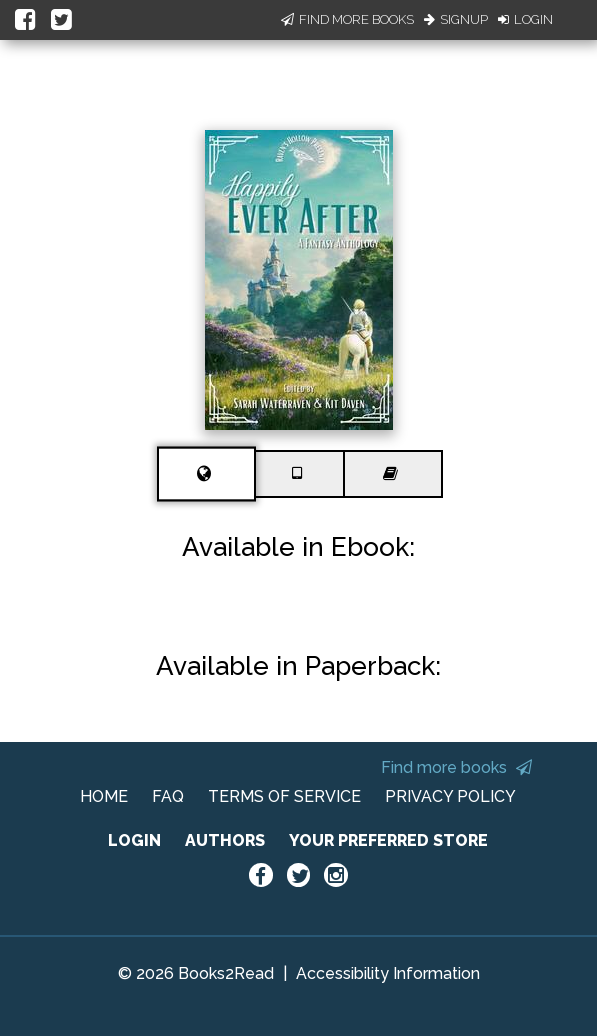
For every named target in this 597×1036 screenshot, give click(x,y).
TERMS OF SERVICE (284, 796)
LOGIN (134, 840)
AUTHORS (225, 840)
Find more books (456, 767)
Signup (456, 19)
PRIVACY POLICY (450, 796)
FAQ (168, 796)
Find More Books (347, 19)
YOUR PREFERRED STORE (388, 840)
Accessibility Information (388, 973)
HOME (104, 796)
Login (525, 19)
